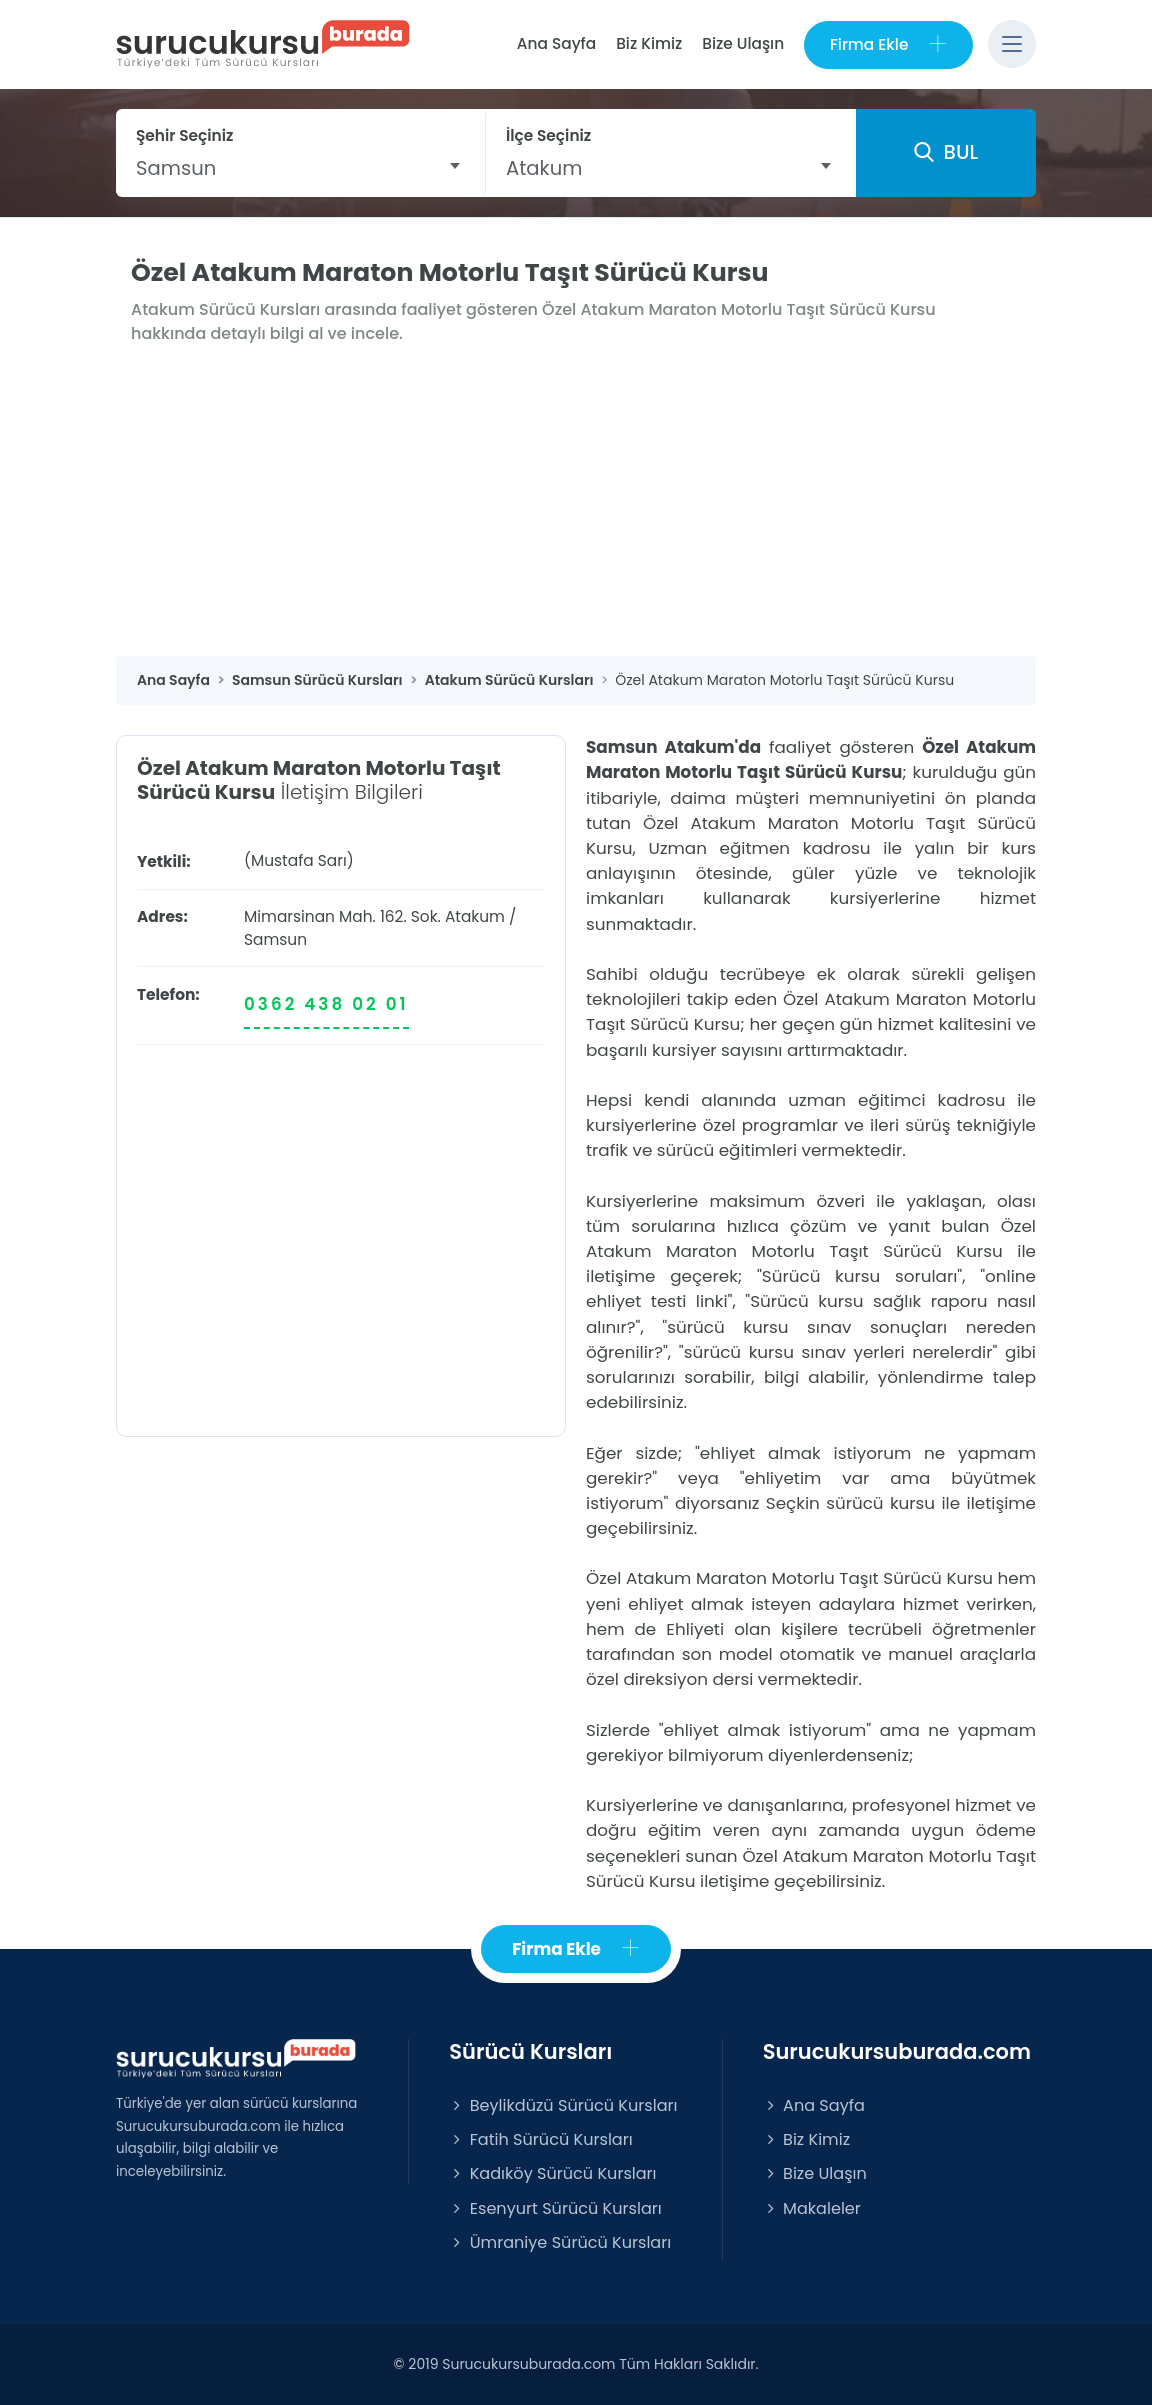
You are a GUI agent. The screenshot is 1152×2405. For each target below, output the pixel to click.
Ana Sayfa (555, 43)
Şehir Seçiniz (185, 135)
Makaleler (812, 2208)
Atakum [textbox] (544, 168)
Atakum (475, 916)
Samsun (275, 939)
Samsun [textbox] (176, 168)
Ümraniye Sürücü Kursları (560, 2242)
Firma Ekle (888, 44)
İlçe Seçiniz (548, 135)
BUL (946, 153)
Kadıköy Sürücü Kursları (552, 2174)
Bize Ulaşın (743, 43)
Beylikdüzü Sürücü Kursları (563, 2105)
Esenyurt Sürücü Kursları (555, 2208)
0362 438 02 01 (326, 1004)
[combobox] (300, 168)
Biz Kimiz (649, 43)
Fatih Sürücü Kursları (540, 2139)
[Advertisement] (576, 507)
